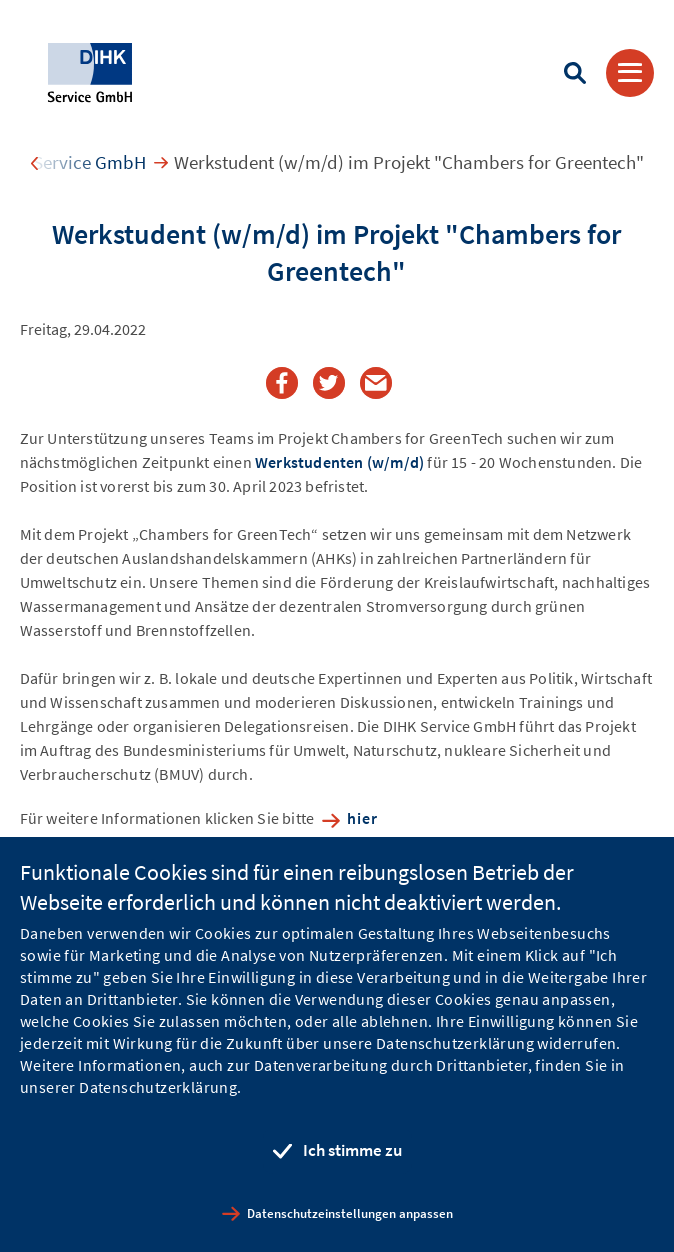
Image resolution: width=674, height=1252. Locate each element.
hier (362, 818)
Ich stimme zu (352, 1150)
